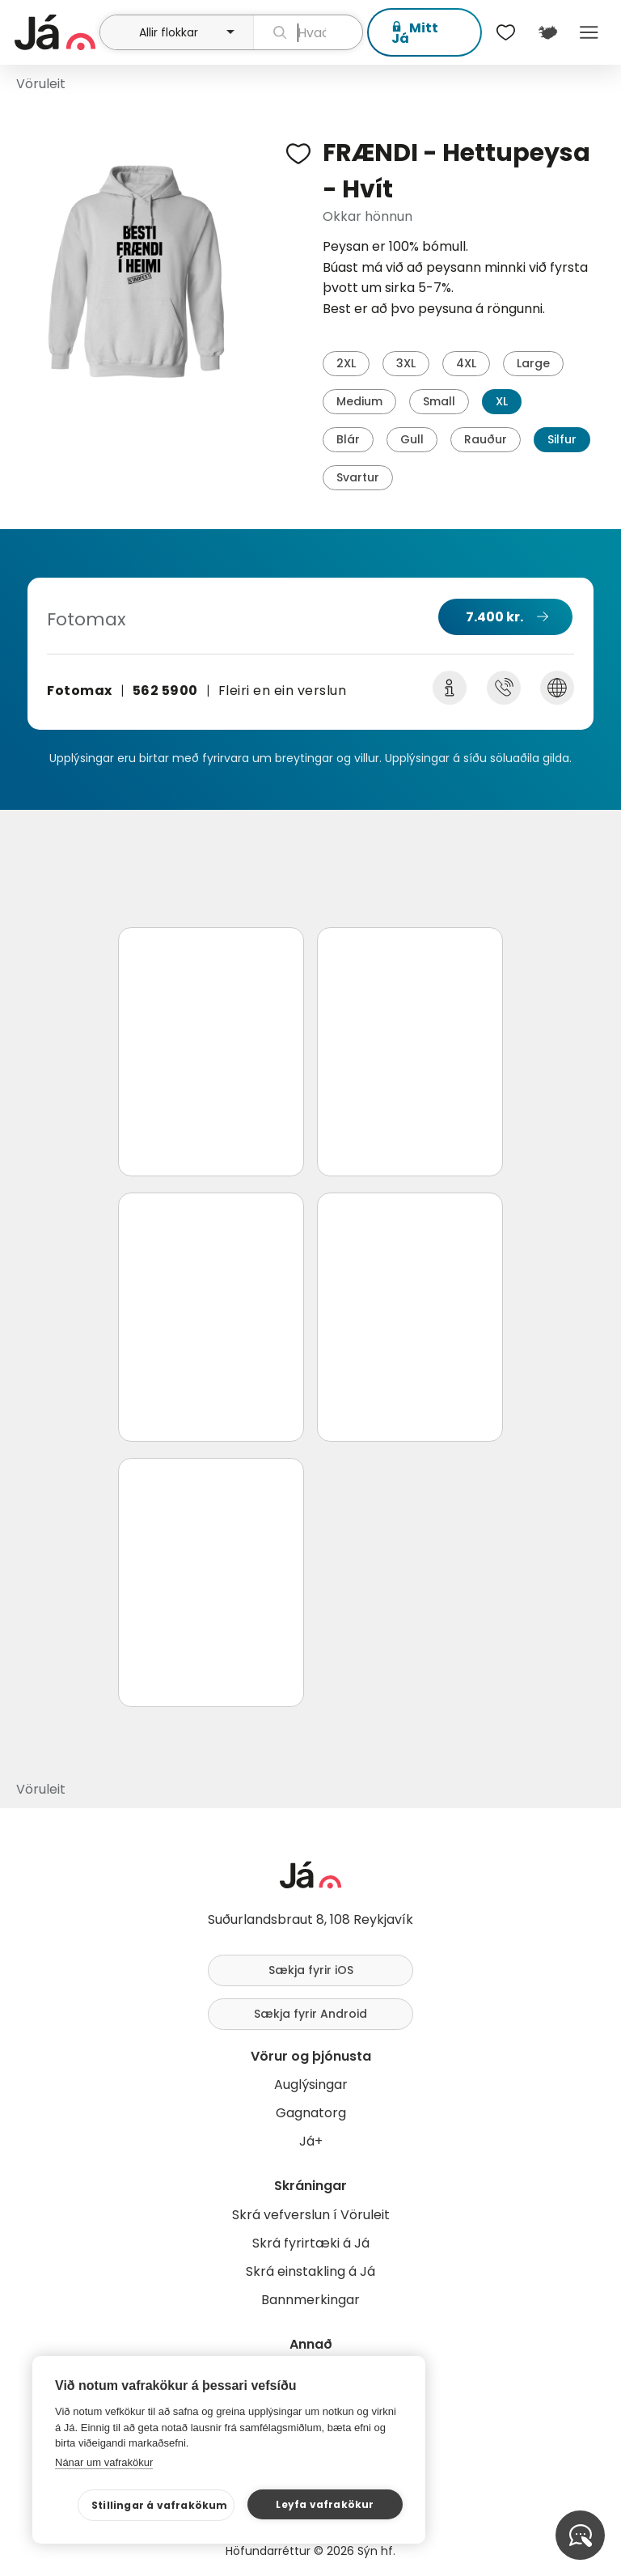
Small (439, 401)
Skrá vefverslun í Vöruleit (311, 2214)
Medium (359, 401)
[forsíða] (55, 32)
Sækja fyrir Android (310, 2014)
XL (502, 401)
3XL (406, 363)
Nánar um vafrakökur (104, 2462)
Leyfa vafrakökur (325, 2504)
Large (533, 363)
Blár (348, 439)
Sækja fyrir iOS (310, 1970)
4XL (466, 363)
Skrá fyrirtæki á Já (311, 2243)
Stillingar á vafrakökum (159, 2505)
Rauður (485, 439)
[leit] (308, 32)
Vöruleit (40, 83)
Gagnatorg (311, 2113)
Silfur (562, 439)
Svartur (357, 477)
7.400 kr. (494, 617)
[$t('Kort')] (547, 32)
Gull (412, 439)
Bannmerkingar (310, 2299)
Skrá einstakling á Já (310, 2271)
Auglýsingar (311, 2084)
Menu (589, 32)
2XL (346, 363)
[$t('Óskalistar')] (506, 32)
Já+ (311, 2141)
